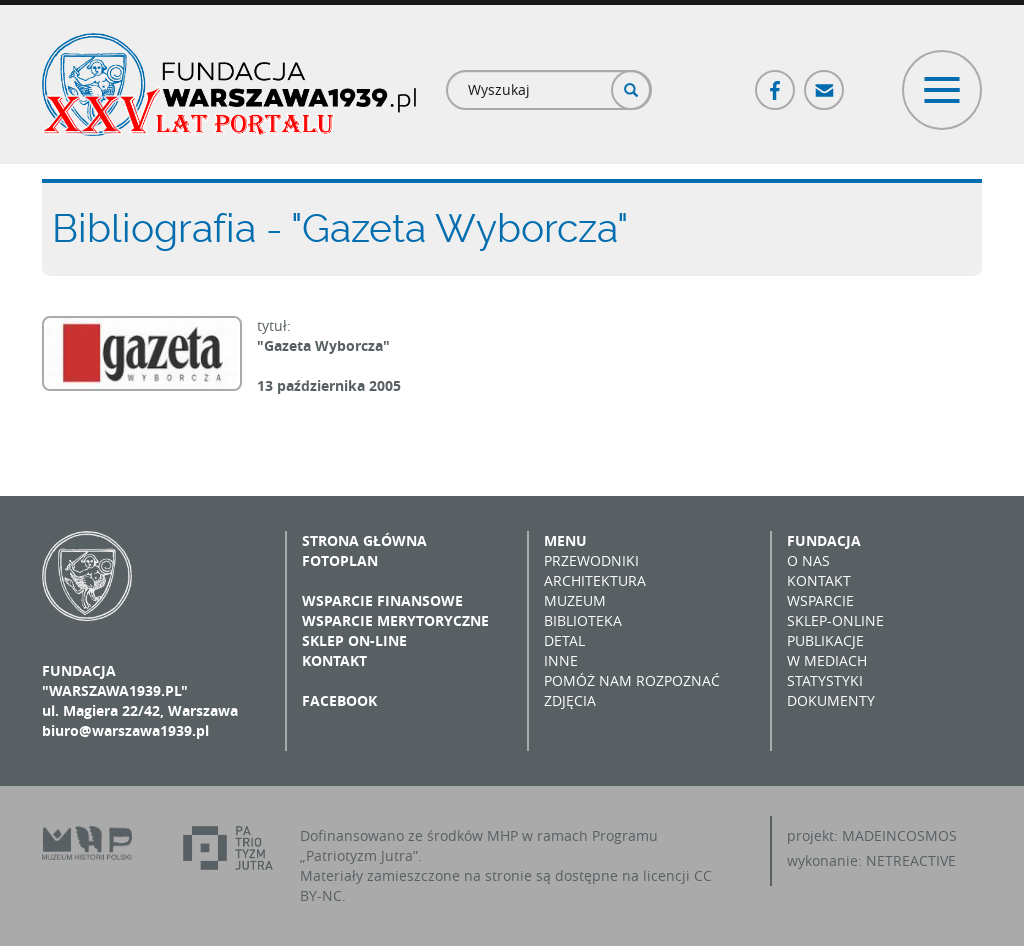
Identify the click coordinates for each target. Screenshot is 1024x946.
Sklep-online (835, 620)
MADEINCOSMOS (899, 835)
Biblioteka (583, 620)
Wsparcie (820, 600)
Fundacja (824, 540)
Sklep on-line (354, 640)
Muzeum (575, 600)
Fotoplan (340, 560)
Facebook (776, 81)
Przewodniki (591, 560)
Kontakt (334, 660)
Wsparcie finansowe (382, 600)
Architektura (595, 580)
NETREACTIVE (911, 860)
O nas (808, 560)
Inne (561, 660)
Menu (565, 540)
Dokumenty (831, 700)
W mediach (827, 660)
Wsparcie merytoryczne (395, 620)
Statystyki (825, 680)
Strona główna (364, 540)
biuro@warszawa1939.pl (125, 730)
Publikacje (825, 640)
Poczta (825, 81)
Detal (564, 640)
